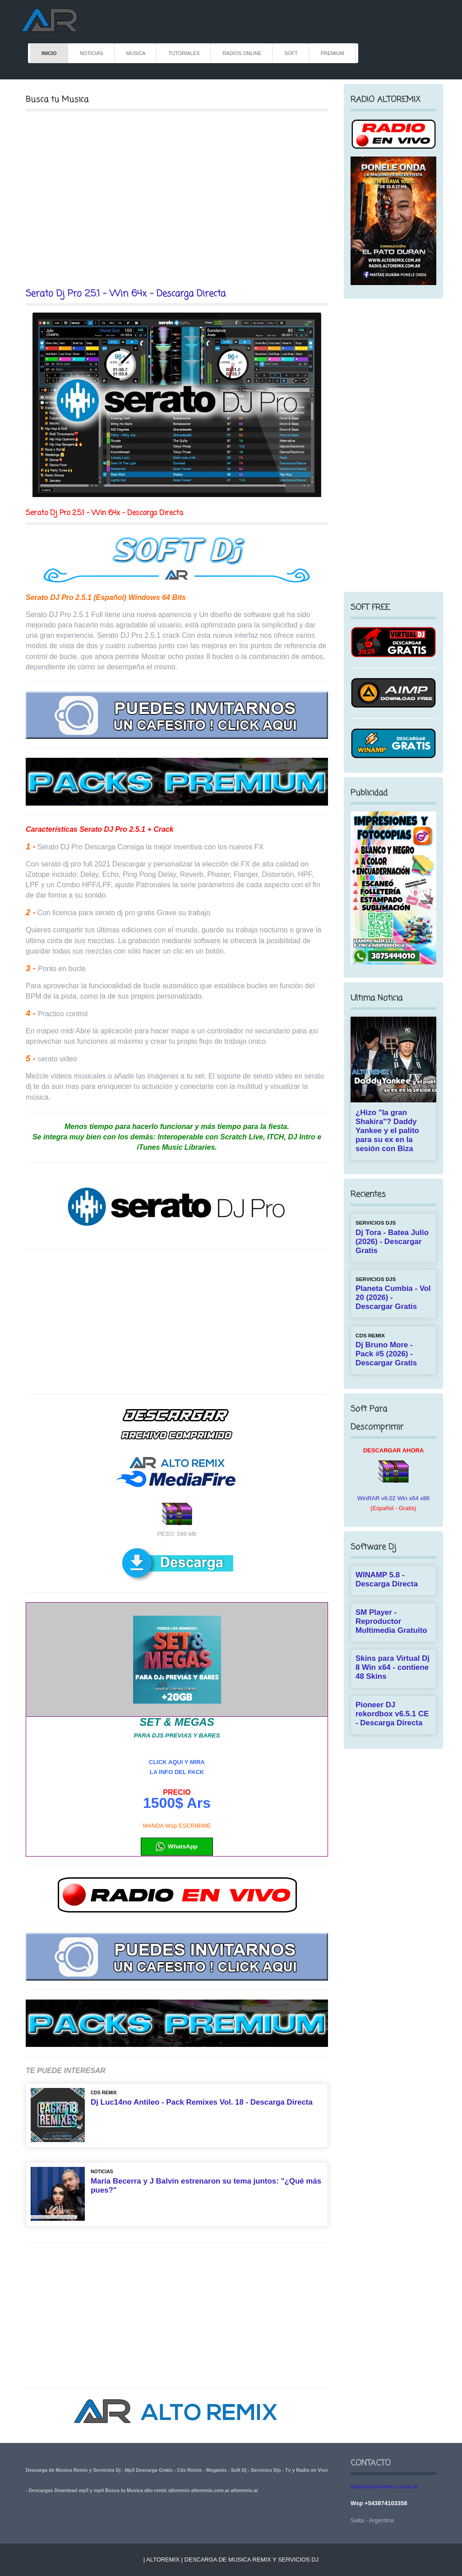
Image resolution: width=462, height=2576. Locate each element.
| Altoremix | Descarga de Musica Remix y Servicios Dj (231, 2559)
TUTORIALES (183, 53)
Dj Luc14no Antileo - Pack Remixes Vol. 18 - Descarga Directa (202, 2102)
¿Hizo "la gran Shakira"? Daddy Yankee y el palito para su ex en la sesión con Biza (387, 1130)
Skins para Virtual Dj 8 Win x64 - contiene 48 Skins (393, 1667)
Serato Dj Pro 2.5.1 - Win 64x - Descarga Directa (126, 294)
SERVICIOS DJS (376, 1223)
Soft (290, 53)
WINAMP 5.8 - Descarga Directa (387, 1579)
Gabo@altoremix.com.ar (384, 2486)
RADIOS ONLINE (241, 53)
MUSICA (136, 53)
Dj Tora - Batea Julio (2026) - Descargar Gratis (392, 1241)
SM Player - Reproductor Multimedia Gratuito (391, 1621)
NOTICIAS (91, 53)
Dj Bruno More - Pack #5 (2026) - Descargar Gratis (386, 1354)
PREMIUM (332, 53)
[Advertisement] (177, 199)
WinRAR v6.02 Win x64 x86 (393, 1498)
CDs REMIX (104, 2092)
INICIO (49, 53)
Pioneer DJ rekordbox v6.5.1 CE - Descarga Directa (392, 1713)
